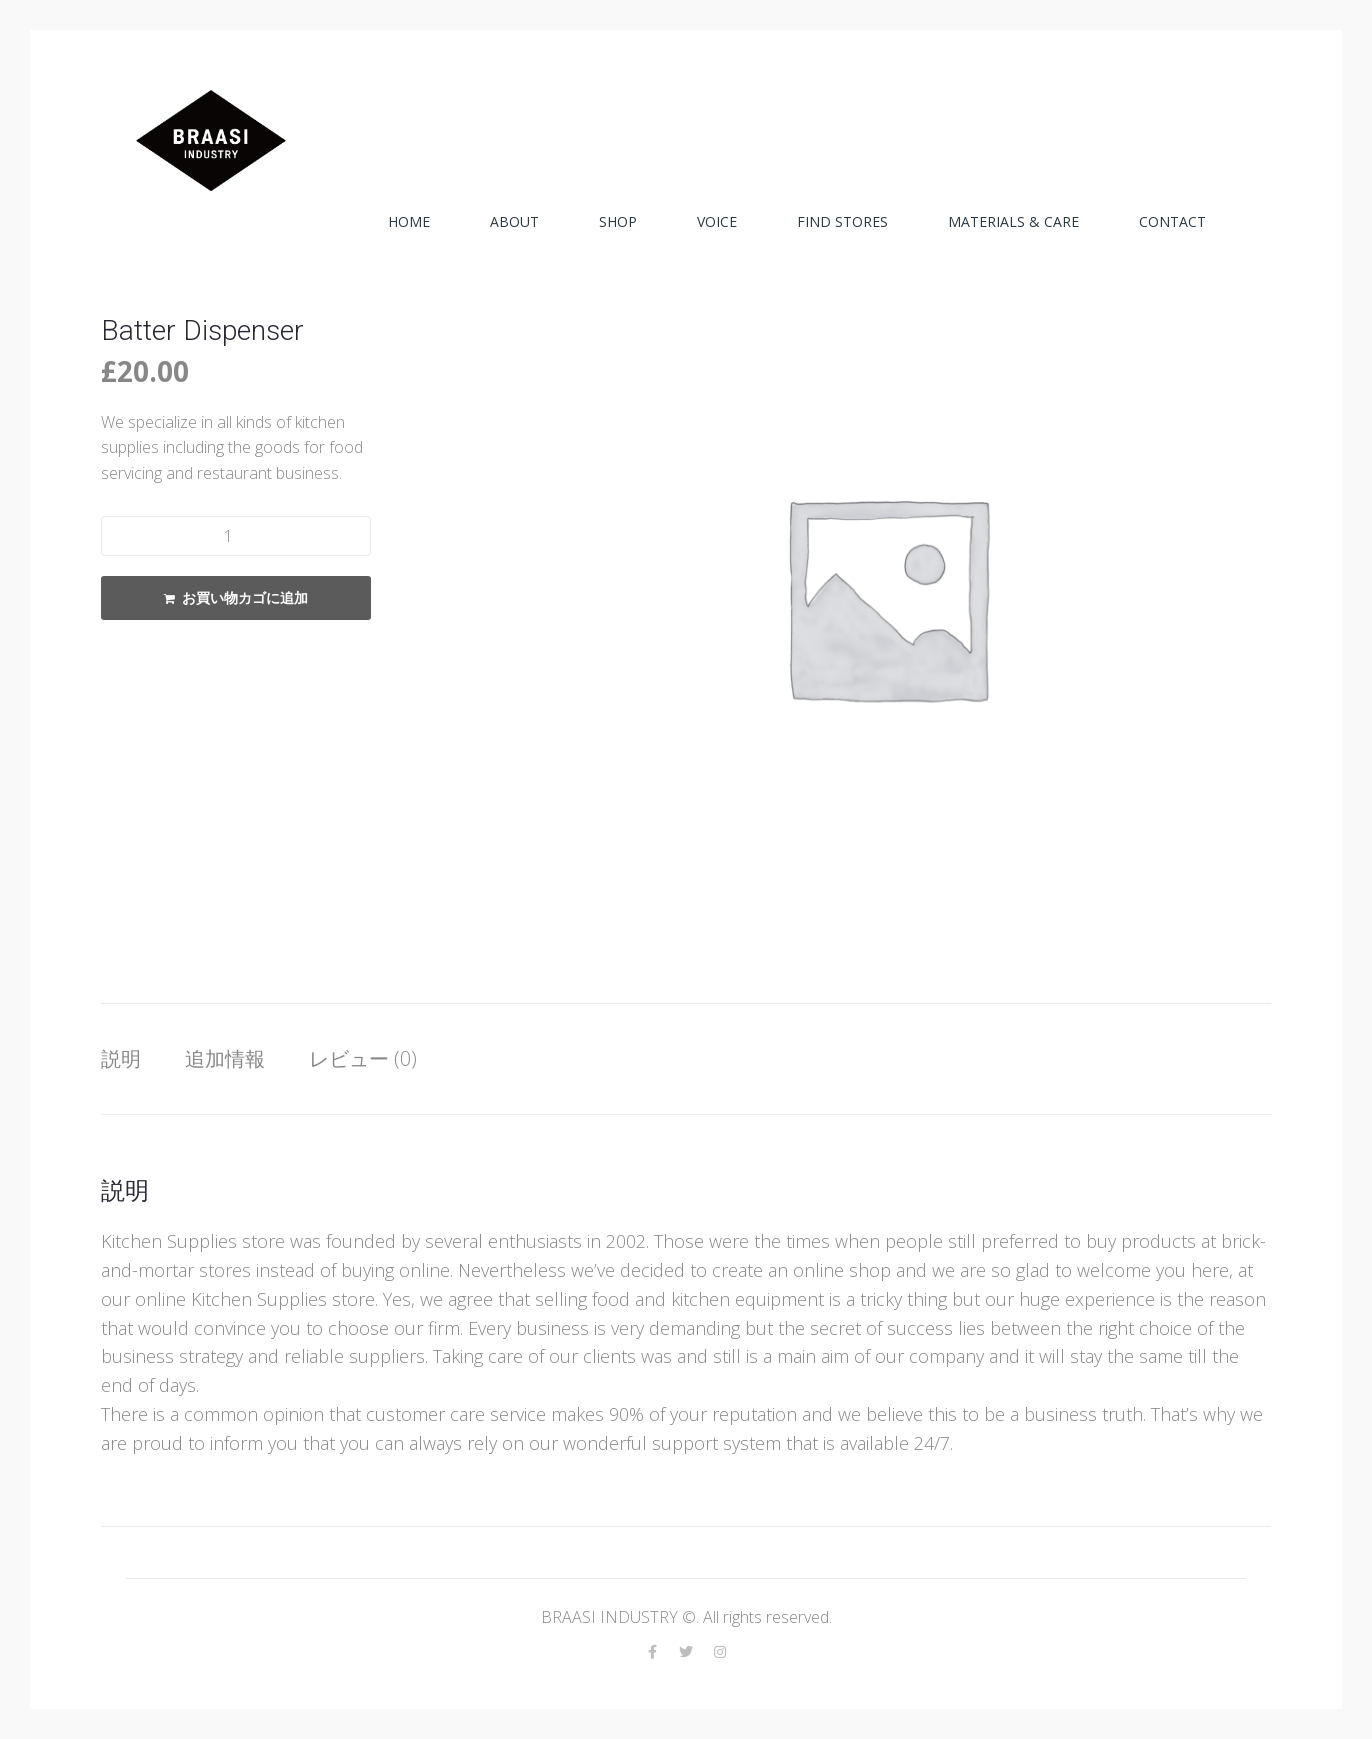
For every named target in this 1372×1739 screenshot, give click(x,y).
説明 (121, 1058)
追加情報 (225, 1058)
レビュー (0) (363, 1058)
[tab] (131, 1059)
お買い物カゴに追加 (245, 598)
